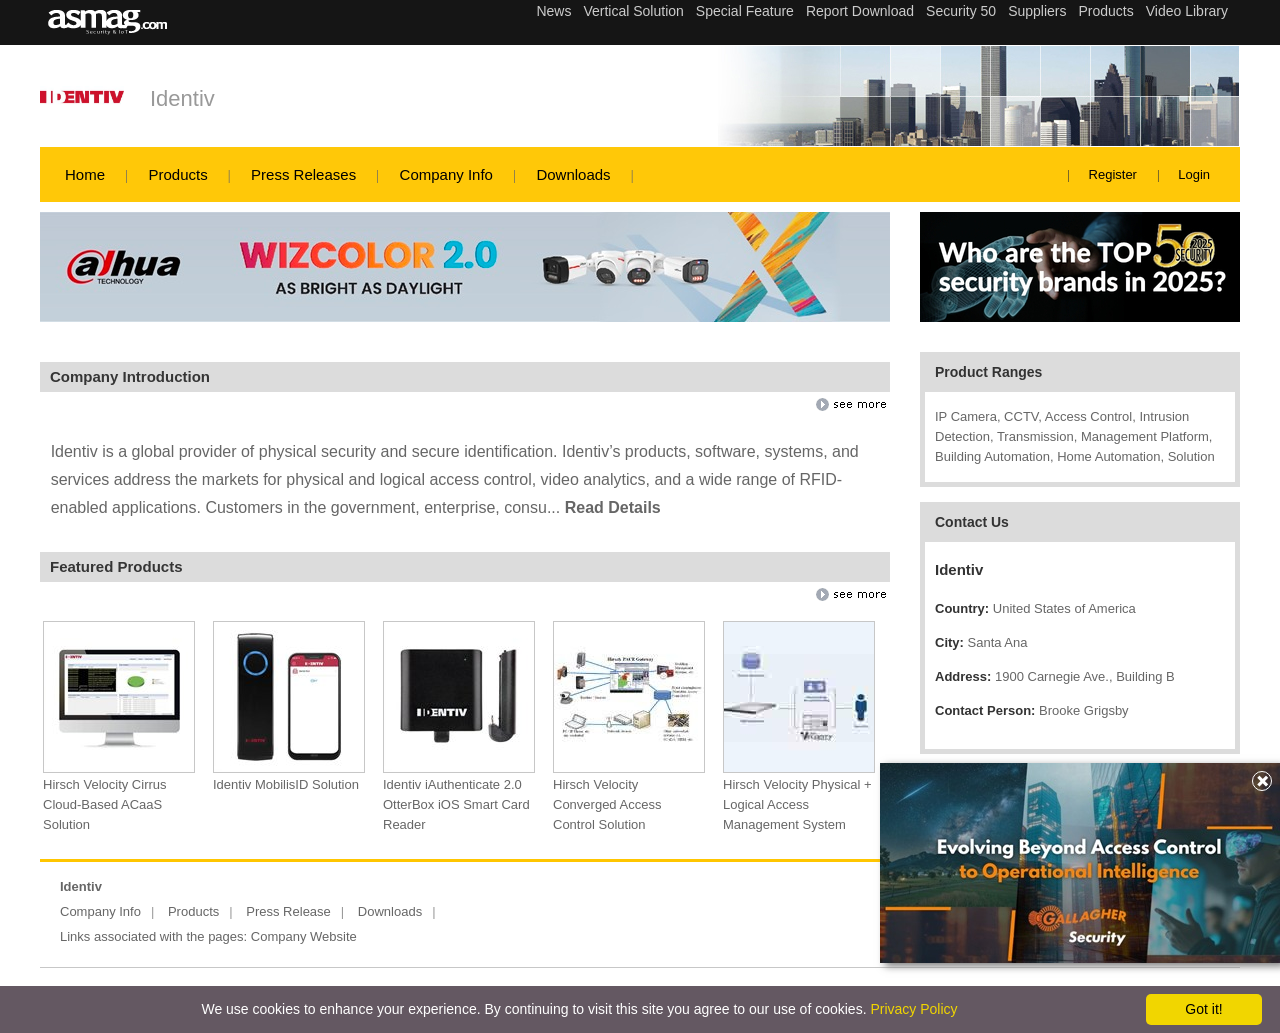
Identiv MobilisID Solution (286, 784)
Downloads (573, 174)
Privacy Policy (913, 1009)
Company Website (304, 936)
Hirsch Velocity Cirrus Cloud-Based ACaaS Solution (105, 804)
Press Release (288, 911)
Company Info (446, 174)
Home (85, 174)
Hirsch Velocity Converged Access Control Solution (607, 804)
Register (1113, 174)
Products (177, 174)
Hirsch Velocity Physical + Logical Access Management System (797, 804)
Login (1194, 174)
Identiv (182, 98)
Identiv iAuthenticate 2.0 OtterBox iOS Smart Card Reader (456, 804)
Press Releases (303, 174)
